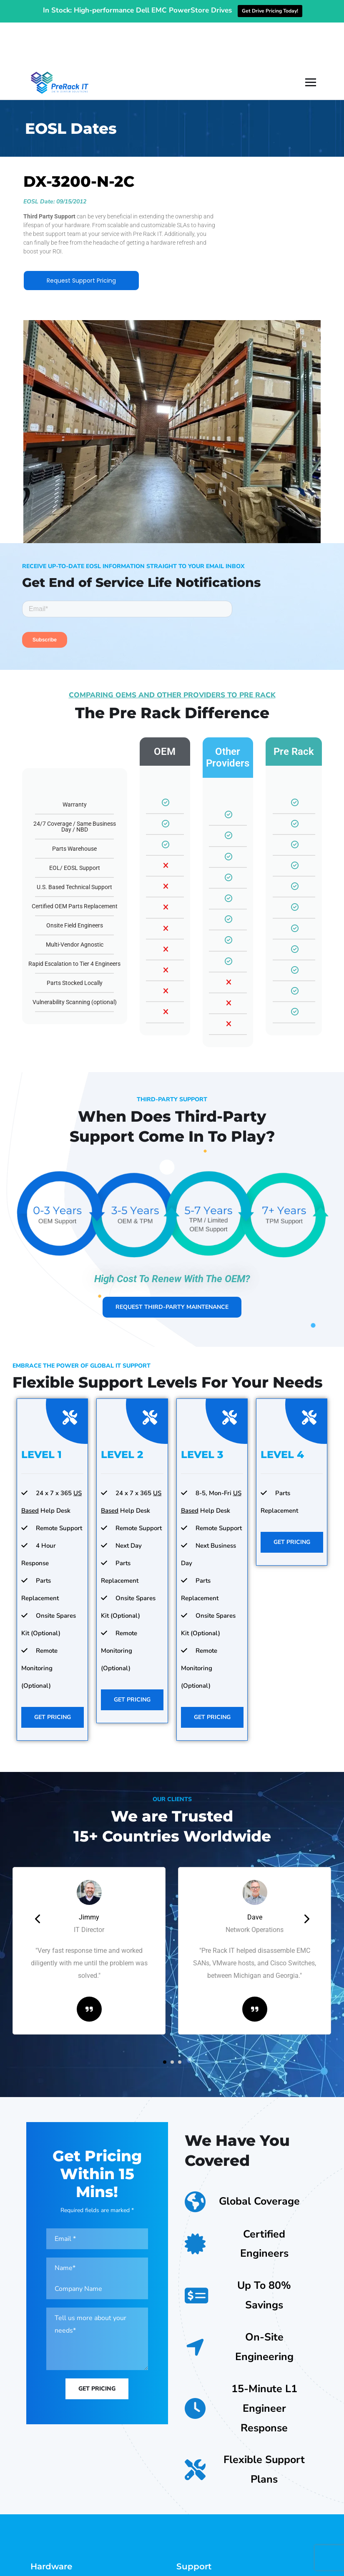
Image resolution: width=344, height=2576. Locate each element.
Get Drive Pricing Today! (270, 11)
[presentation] (38, 1875)
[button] (164, 2018)
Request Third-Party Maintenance (172, 1264)
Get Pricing (52, 1674)
